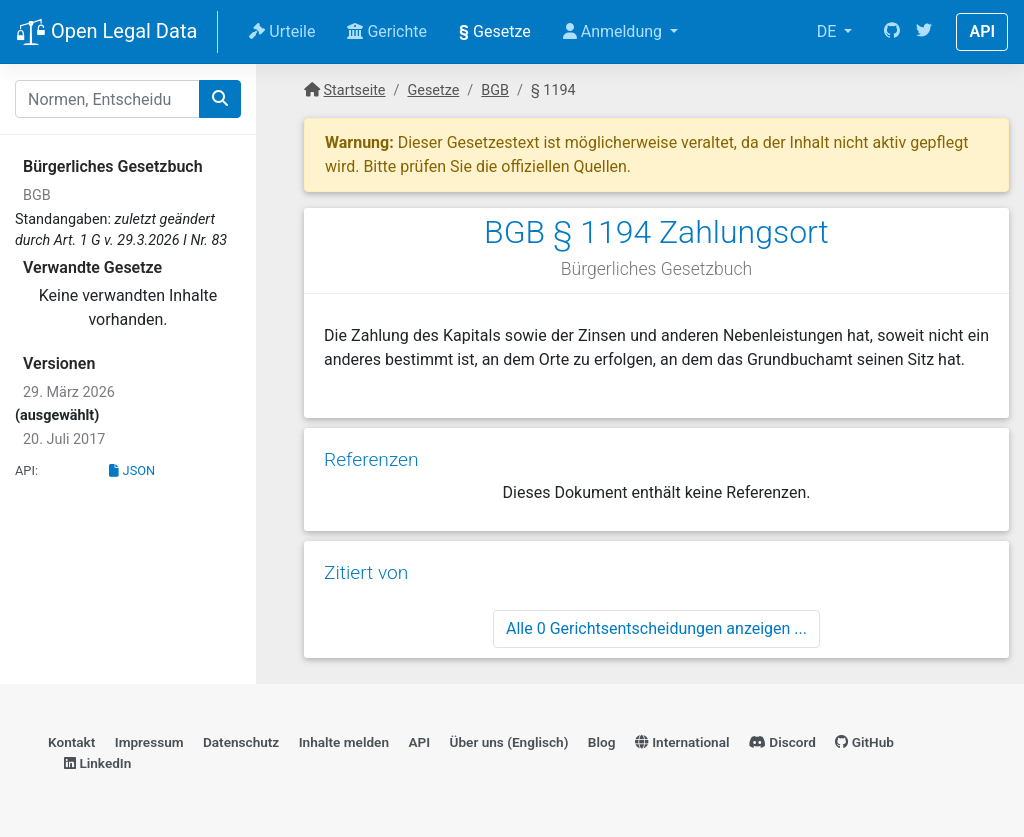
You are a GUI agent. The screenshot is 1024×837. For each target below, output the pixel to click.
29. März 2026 (69, 392)
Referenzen (371, 459)
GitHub (864, 742)
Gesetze (495, 31)
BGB (37, 195)
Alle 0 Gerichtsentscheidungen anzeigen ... (656, 628)
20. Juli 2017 (64, 439)
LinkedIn (97, 763)
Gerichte (387, 31)
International (682, 742)
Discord (782, 742)
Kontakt (71, 742)
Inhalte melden (344, 742)
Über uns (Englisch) (509, 742)
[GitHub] (892, 32)
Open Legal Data (106, 33)
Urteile (282, 31)
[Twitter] (924, 32)
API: (26, 470)
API (982, 31)
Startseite (355, 90)
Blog (602, 742)
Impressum (149, 742)
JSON (132, 470)
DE (829, 31)
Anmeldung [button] (614, 31)
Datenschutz (241, 742)
